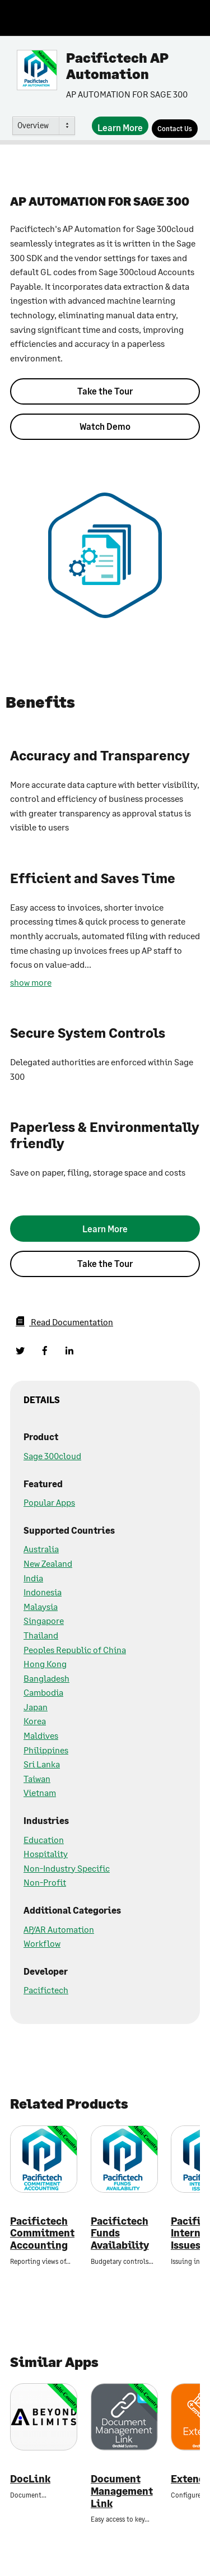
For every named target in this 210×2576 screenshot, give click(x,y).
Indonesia (43, 1591)
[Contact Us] (175, 128)
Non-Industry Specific (67, 1868)
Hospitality (46, 1853)
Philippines (46, 1749)
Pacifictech (46, 1989)
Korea (35, 1720)
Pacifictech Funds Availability (120, 2233)
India (33, 1577)
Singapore (44, 1620)
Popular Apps (49, 1502)
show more (31, 982)
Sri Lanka (42, 1763)
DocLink (30, 2479)
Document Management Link (122, 2491)
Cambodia (43, 1692)
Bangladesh (46, 1678)
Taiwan (37, 1778)
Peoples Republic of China (75, 1649)
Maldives (41, 1735)
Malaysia (41, 1606)
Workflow (42, 1943)
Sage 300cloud (52, 1455)
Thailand (41, 1635)
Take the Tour (105, 391)
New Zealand (48, 1563)
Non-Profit (45, 1882)
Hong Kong (45, 1663)
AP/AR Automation (59, 1929)
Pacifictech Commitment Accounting (42, 2233)
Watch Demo (105, 426)
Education (44, 1839)
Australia (41, 1548)
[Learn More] (120, 126)
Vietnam (40, 1792)
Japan (36, 1706)
